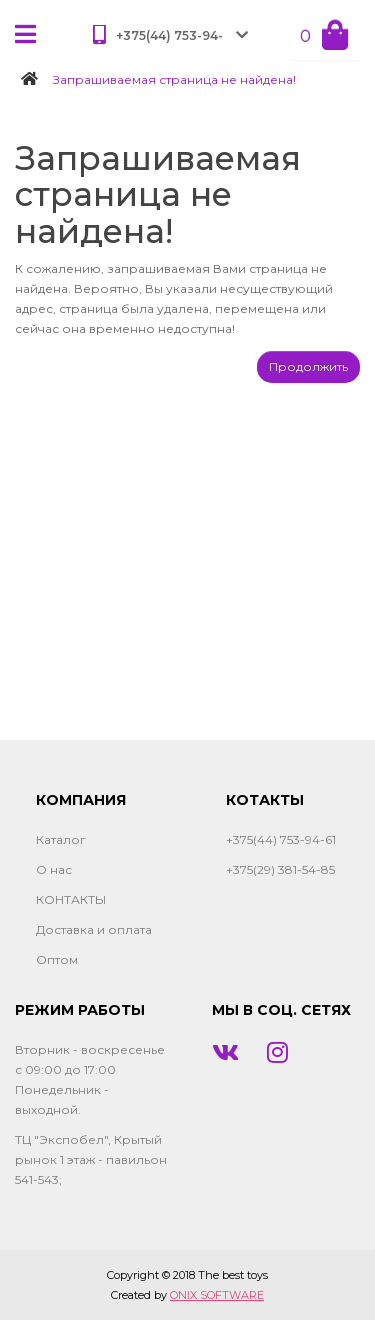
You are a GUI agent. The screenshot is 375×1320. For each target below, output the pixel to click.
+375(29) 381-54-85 (280, 869)
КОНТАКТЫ (71, 899)
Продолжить (308, 366)
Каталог (61, 839)
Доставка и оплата (94, 929)
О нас (54, 869)
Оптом (57, 959)
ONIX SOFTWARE (217, 1295)
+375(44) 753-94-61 (281, 839)
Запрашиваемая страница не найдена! (174, 79)
